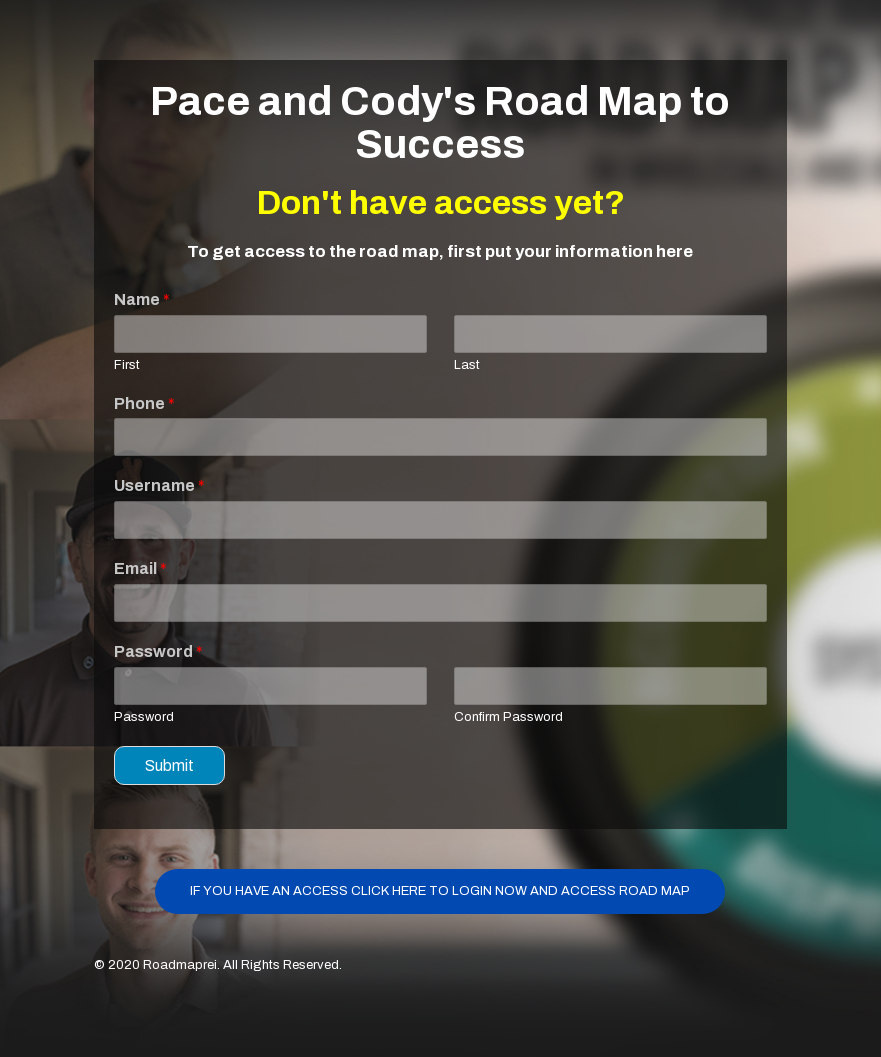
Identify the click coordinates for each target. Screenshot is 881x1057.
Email (140, 568)
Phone (144, 403)
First (127, 365)
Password (158, 651)
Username (159, 485)
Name (142, 299)
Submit (169, 765)
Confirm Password (508, 717)
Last (467, 365)
